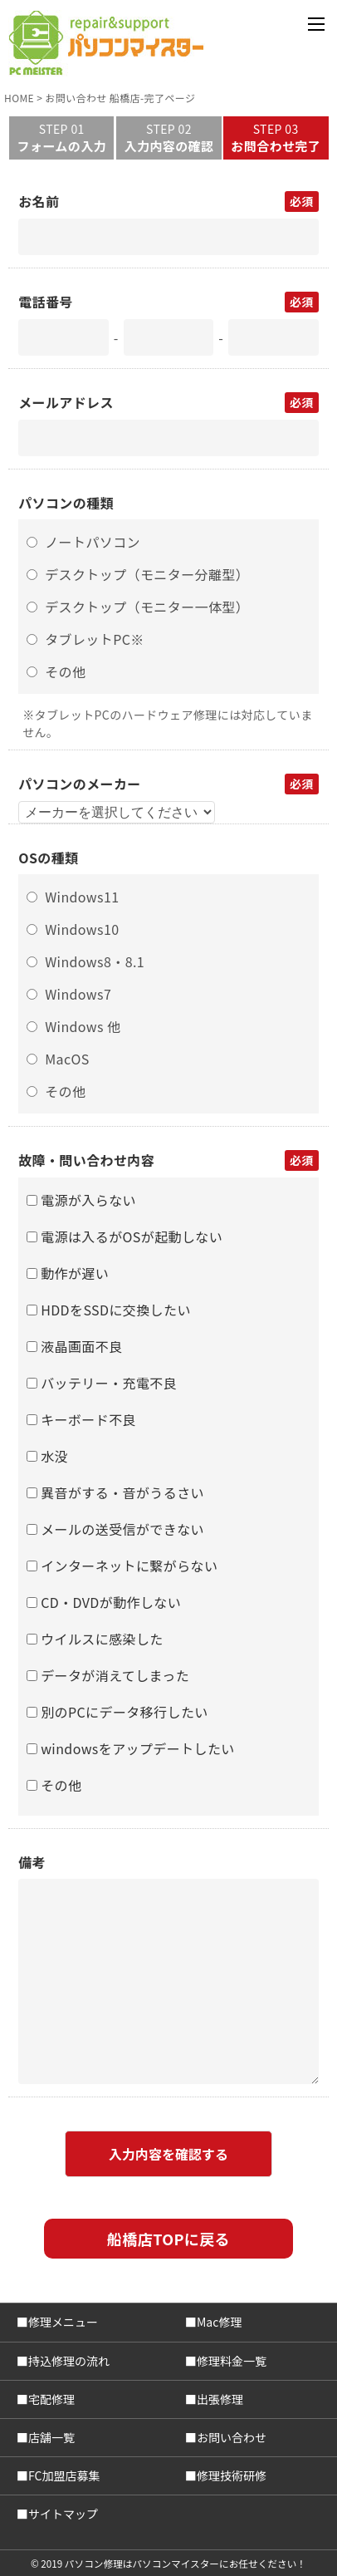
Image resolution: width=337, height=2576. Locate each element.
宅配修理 (51, 2399)
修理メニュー (63, 2321)
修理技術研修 (231, 2475)
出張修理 (220, 2399)
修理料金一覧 (231, 2360)
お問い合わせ (231, 2437)
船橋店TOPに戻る (168, 2238)
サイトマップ (63, 2513)
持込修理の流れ (69, 2360)
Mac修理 (219, 2321)
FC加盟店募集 (64, 2475)
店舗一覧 (51, 2437)
